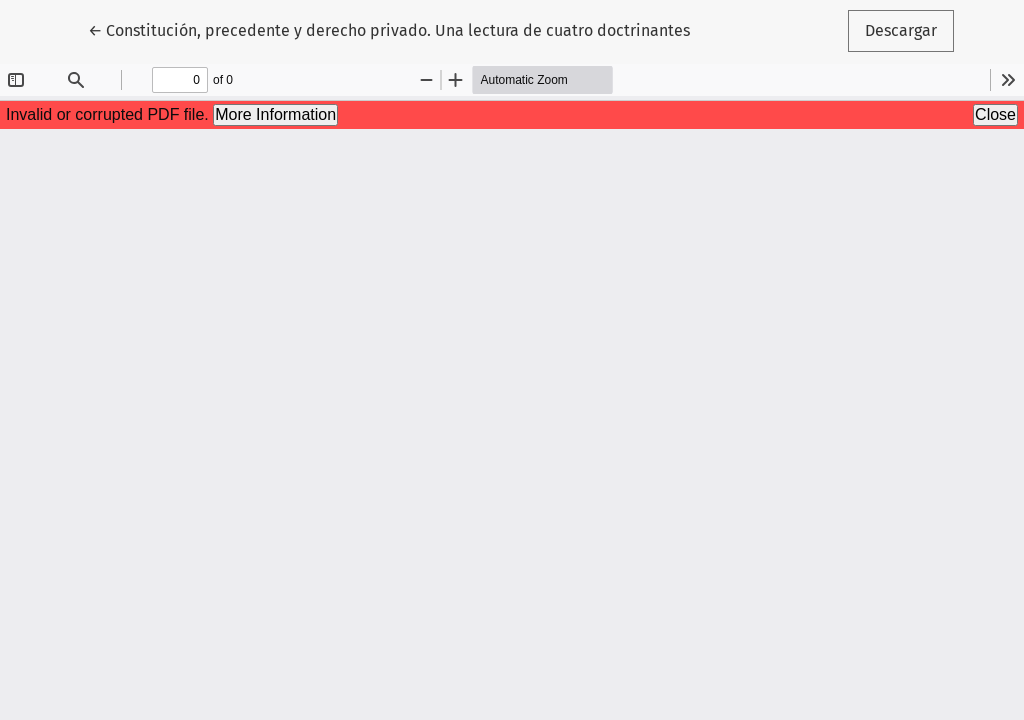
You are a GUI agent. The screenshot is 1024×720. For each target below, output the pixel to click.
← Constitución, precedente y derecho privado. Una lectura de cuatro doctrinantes (389, 29)
